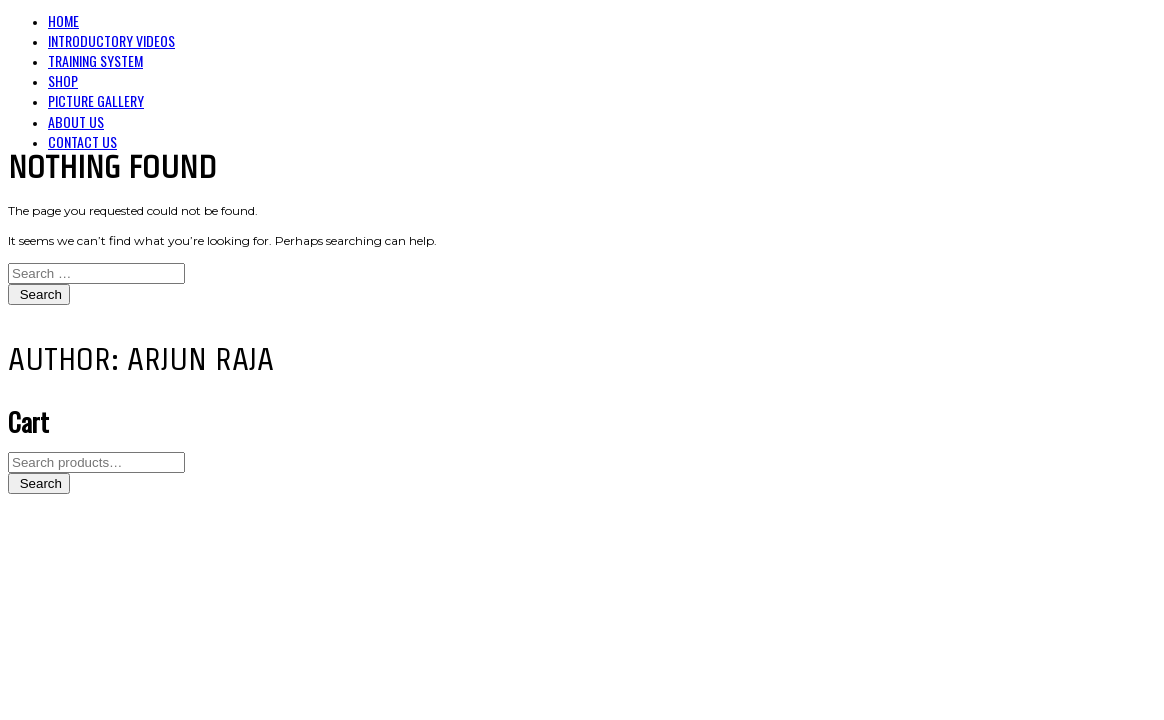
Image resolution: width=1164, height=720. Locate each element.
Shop (63, 80)
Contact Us (82, 141)
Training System (95, 60)
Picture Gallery (96, 100)
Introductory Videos (111, 40)
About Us (76, 121)
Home (63, 20)
